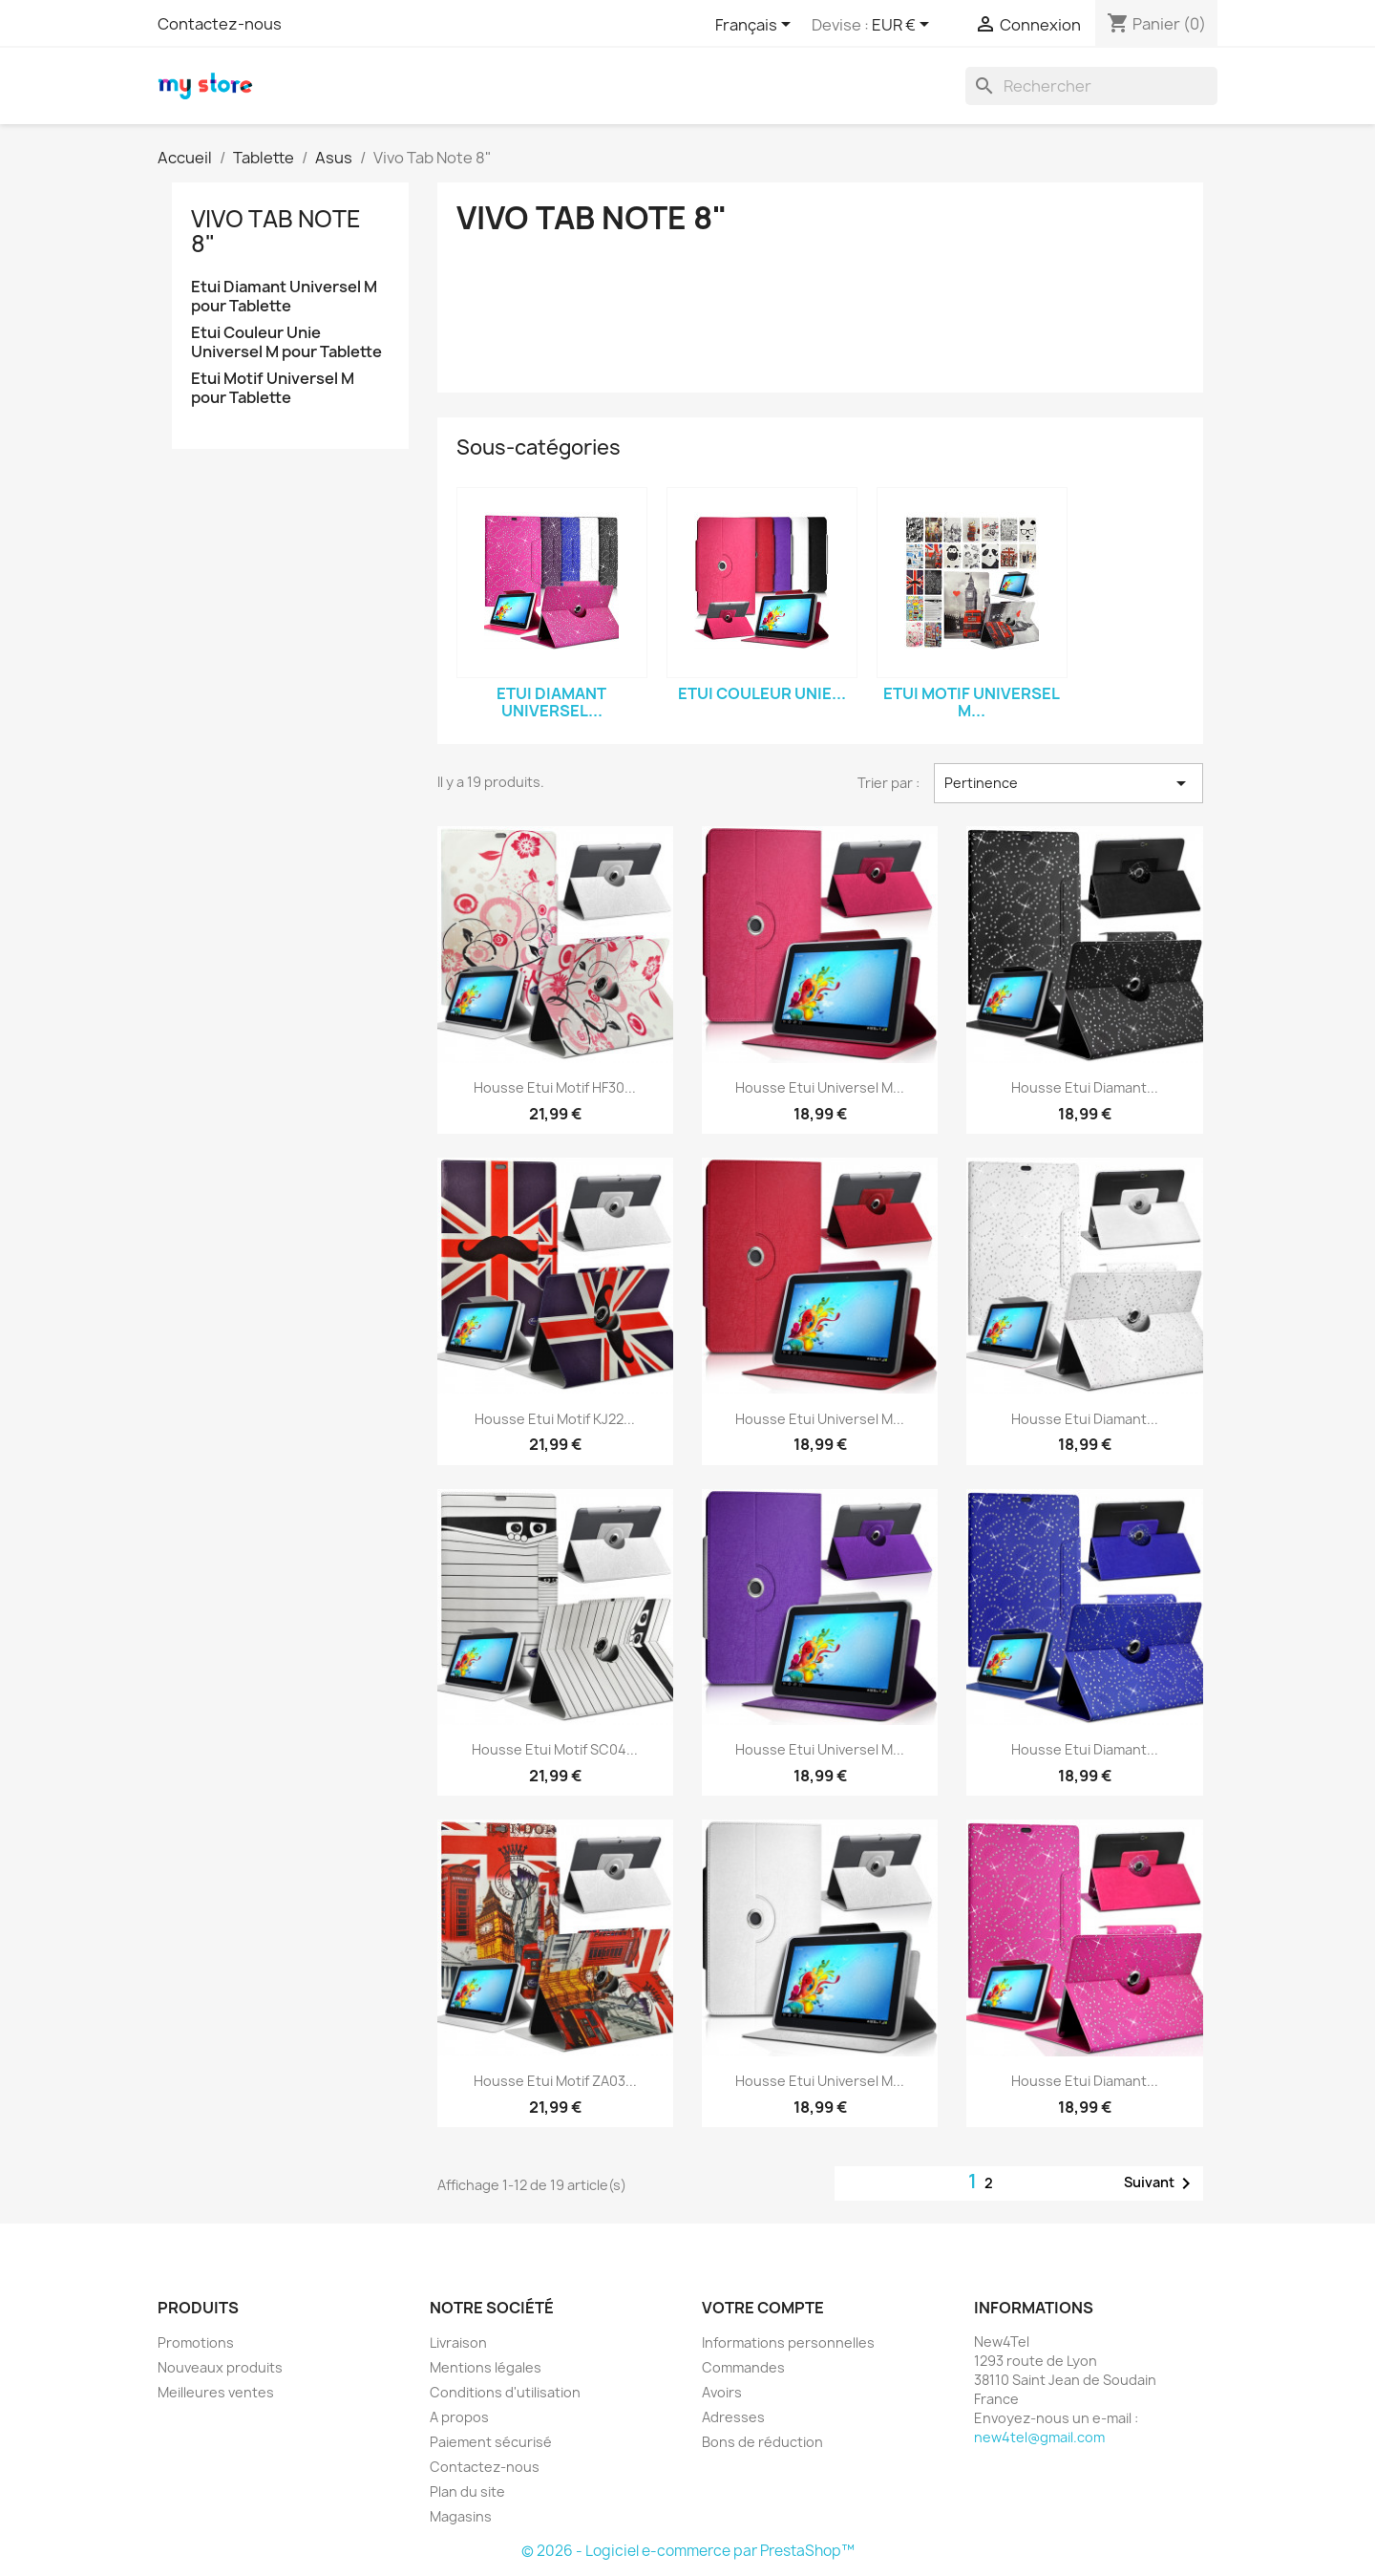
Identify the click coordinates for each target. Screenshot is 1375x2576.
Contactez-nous (220, 23)
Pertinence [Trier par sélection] (1068, 783)
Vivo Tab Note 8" (276, 231)
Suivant (1160, 2183)
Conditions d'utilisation (505, 2392)
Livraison (458, 2342)
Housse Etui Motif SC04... (555, 1749)
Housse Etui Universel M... (819, 1087)
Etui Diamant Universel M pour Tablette (284, 296)
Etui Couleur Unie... (762, 693)
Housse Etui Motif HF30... (555, 1087)
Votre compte (763, 2307)
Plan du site (467, 2491)
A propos (459, 2417)
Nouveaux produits (220, 2367)
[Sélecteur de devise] (904, 25)
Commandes (743, 2367)
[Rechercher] (1091, 86)
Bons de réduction (762, 2442)
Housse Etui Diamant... (1084, 1087)
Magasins (461, 2516)
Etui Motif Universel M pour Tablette (272, 388)
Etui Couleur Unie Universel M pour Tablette (286, 342)
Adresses (733, 2417)
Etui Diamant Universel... (551, 702)
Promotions (196, 2342)
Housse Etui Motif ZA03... (555, 2081)
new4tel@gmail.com (1039, 2437)
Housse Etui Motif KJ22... (555, 1419)
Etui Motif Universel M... (971, 702)
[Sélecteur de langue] (756, 25)
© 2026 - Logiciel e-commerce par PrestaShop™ (688, 2551)
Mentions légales (485, 2367)
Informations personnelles (788, 2342)
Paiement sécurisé (491, 2442)
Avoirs (722, 2392)
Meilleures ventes (216, 2392)
